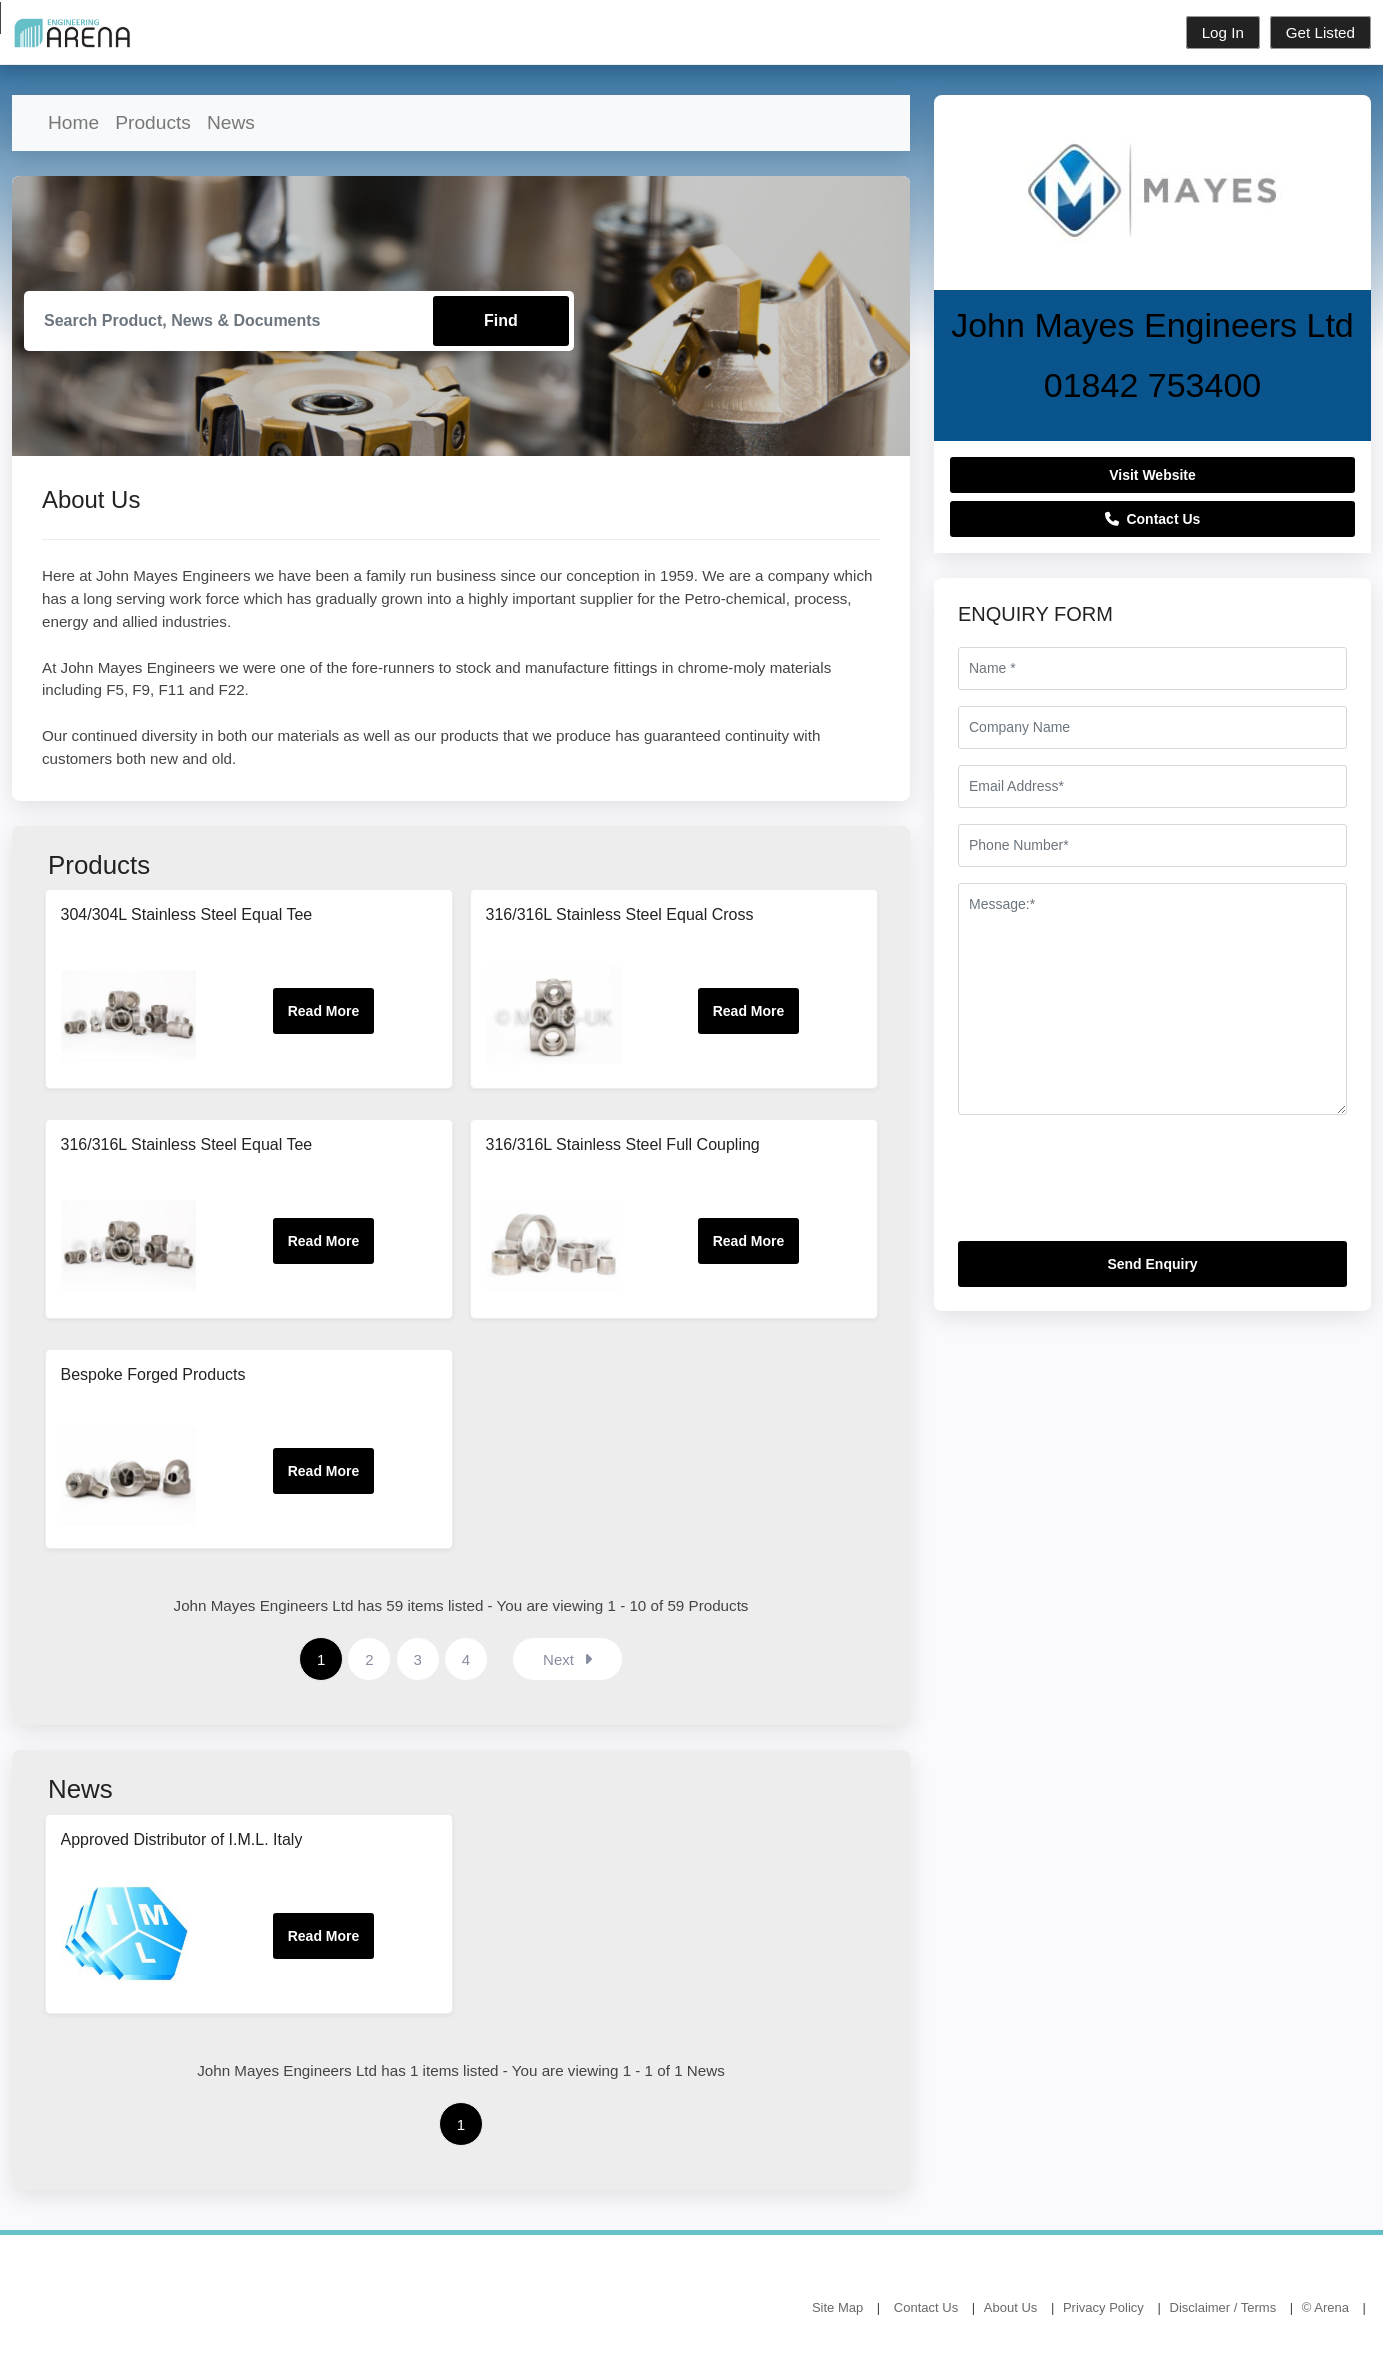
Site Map (837, 2308)
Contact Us (1153, 519)
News (231, 122)
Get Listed (1320, 32)
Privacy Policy (1103, 2308)
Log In (1223, 32)
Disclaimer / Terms (1223, 2308)
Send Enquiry (1152, 1264)
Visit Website (1152, 475)
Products (153, 122)
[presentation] (1110, 1186)
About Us (1010, 2308)
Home (73, 122)
